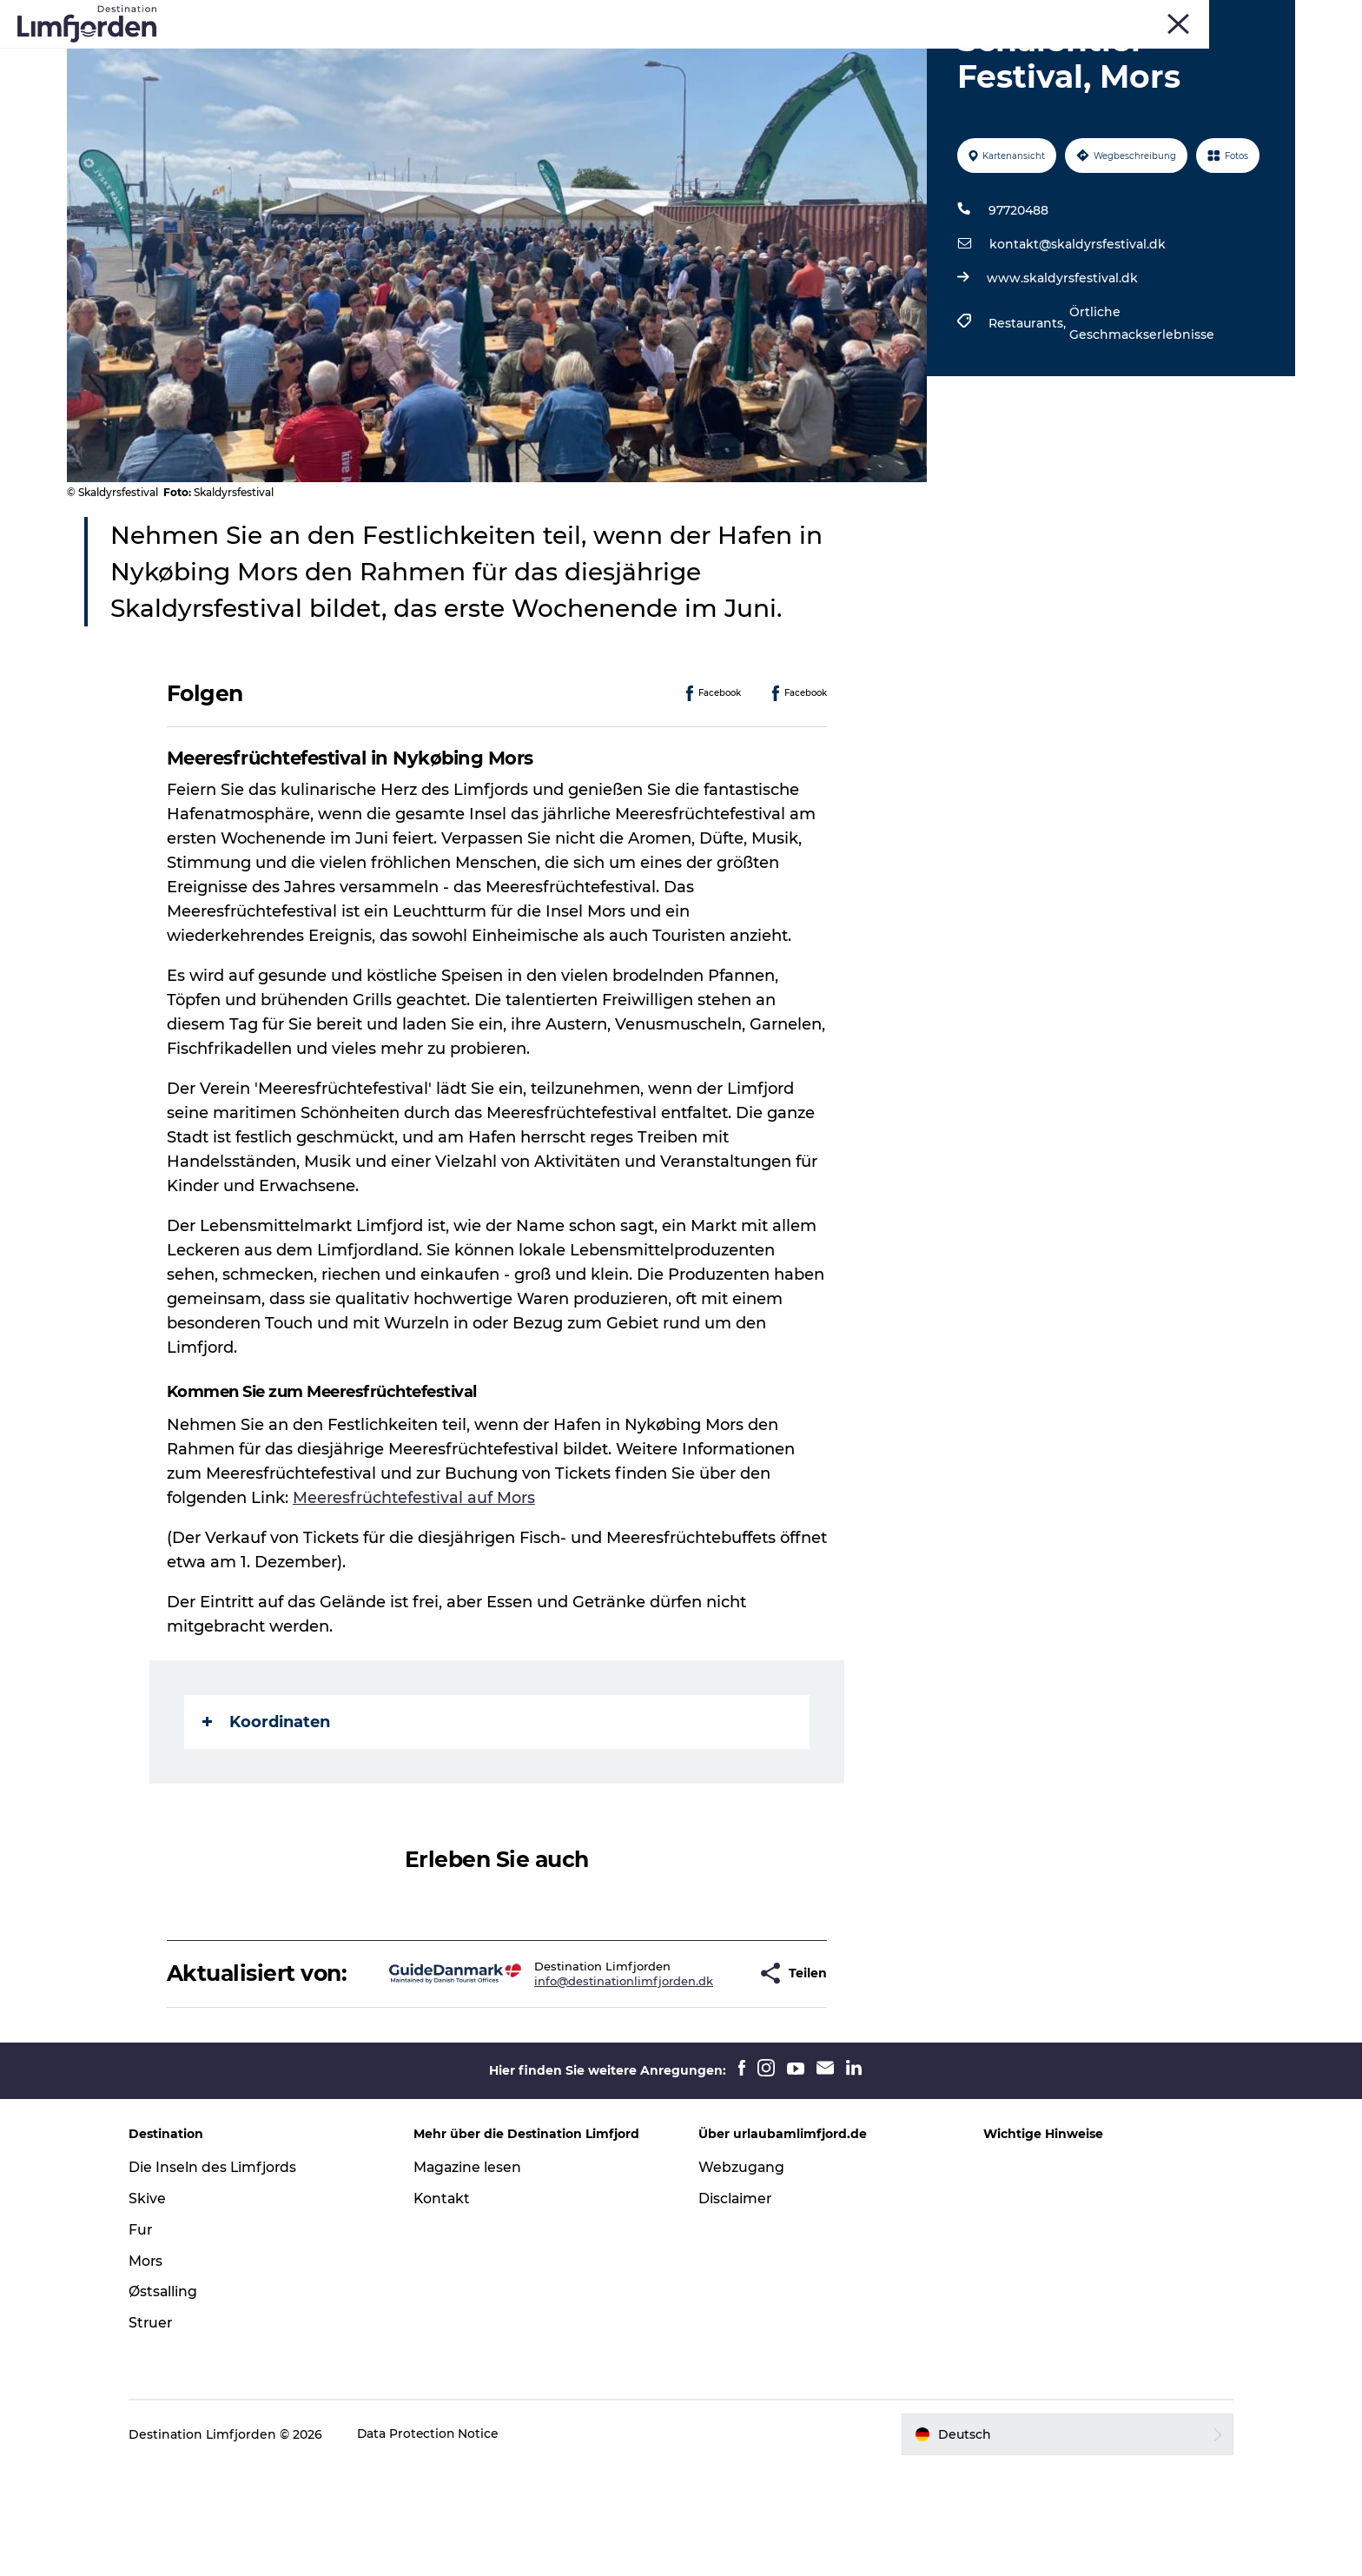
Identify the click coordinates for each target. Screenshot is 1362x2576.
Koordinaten (267, 1804)
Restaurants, (1028, 406)
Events (455, 56)
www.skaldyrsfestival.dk (1061, 360)
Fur (1096, 16)
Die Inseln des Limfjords (227, 2275)
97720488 (1018, 293)
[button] (695, 2068)
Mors (1179, 16)
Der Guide (991, 56)
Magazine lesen (475, 2275)
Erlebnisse (373, 56)
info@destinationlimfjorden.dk (568, 2076)
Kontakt (449, 2306)
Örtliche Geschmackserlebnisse (1140, 406)
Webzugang (741, 2275)
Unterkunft (896, 56)
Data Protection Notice (443, 2542)
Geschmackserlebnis (572, 56)
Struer (1225, 16)
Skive (1135, 16)
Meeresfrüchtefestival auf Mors (415, 1580)
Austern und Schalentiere (750, 56)
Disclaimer (735, 2306)
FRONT (1276, 16)
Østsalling (177, 2400)
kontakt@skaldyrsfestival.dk (1076, 326)
